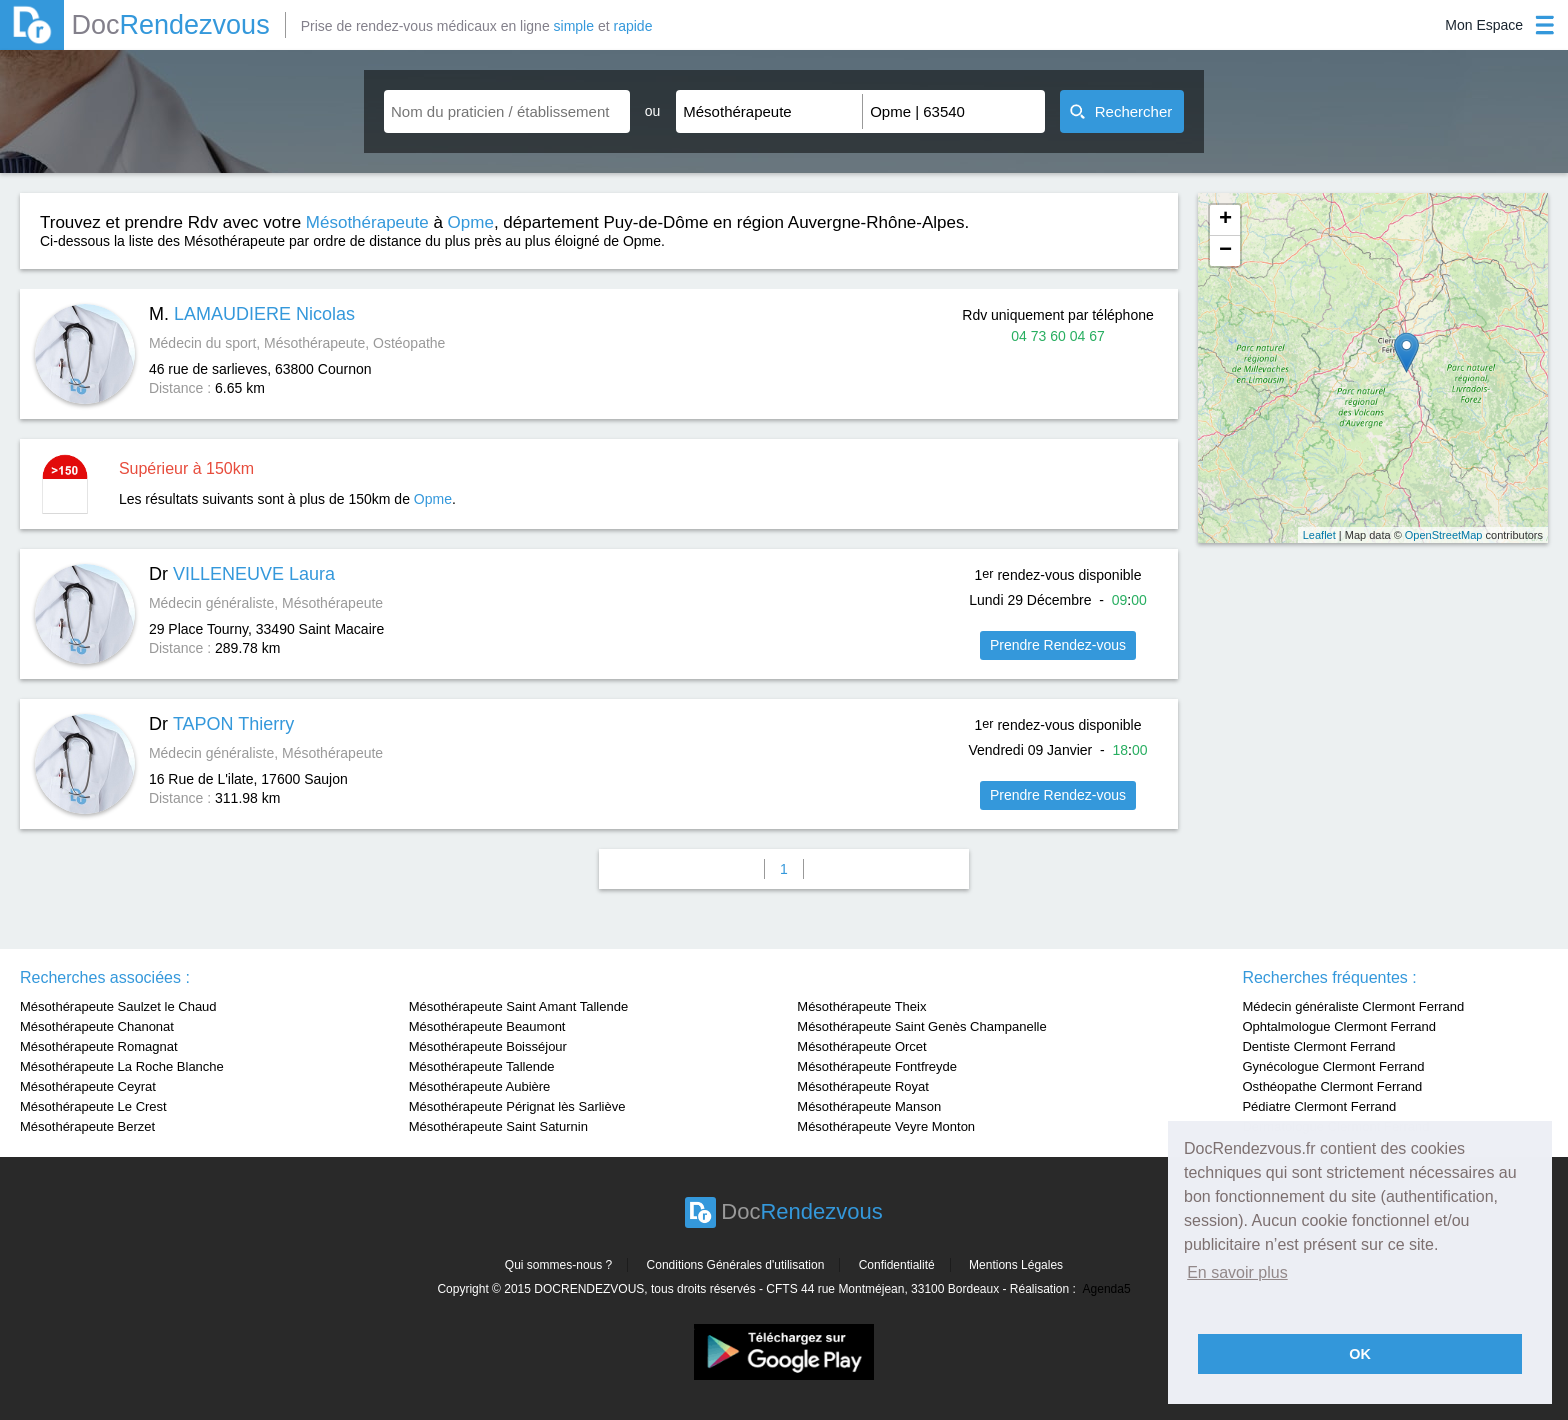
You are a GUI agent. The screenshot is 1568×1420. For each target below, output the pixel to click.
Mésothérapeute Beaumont (487, 1026)
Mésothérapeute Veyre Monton (886, 1126)
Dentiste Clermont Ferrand (1318, 1046)
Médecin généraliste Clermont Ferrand (1353, 1006)
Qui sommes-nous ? (558, 1265)
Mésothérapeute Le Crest (93, 1106)
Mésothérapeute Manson (869, 1106)
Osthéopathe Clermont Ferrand (1332, 1086)
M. (252, 314)
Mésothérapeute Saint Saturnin (498, 1126)
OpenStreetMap (1444, 535)
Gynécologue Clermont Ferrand (1333, 1066)
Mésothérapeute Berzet (87, 1126)
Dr (242, 574)
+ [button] (1225, 220)
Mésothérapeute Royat (863, 1086)
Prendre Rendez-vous (1058, 645)
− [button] (1225, 251)
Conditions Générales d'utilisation (736, 1265)
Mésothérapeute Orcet (861, 1046)
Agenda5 (1107, 1289)
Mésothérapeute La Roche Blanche (122, 1066)
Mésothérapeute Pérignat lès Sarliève (517, 1106)
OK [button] (1360, 1354)
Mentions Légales (1016, 1265)
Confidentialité (897, 1265)
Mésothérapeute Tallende (482, 1066)
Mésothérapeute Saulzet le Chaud (118, 1006)
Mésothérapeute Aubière (480, 1086)
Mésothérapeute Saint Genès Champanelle (921, 1026)
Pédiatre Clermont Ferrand (1319, 1106)
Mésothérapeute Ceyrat (88, 1086)
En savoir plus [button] (1237, 1272)
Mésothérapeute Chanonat (97, 1026)
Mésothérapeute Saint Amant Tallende (518, 1006)
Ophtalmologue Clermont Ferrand (1339, 1026)
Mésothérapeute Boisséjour (488, 1046)
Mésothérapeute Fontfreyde (877, 1066)
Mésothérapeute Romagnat (99, 1046)
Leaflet (1319, 535)
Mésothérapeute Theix (861, 1006)
